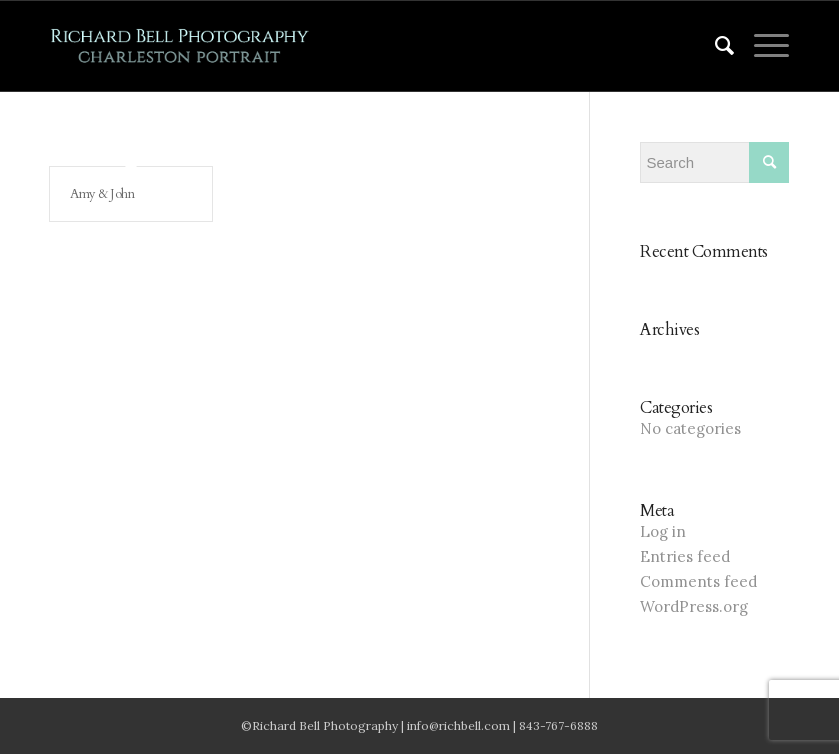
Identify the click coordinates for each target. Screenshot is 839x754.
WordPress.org (694, 606)
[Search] (715, 46)
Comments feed (698, 581)
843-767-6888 (558, 725)
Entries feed (685, 556)
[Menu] (761, 46)
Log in (663, 531)
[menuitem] (715, 46)
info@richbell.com (458, 725)
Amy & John (102, 194)
